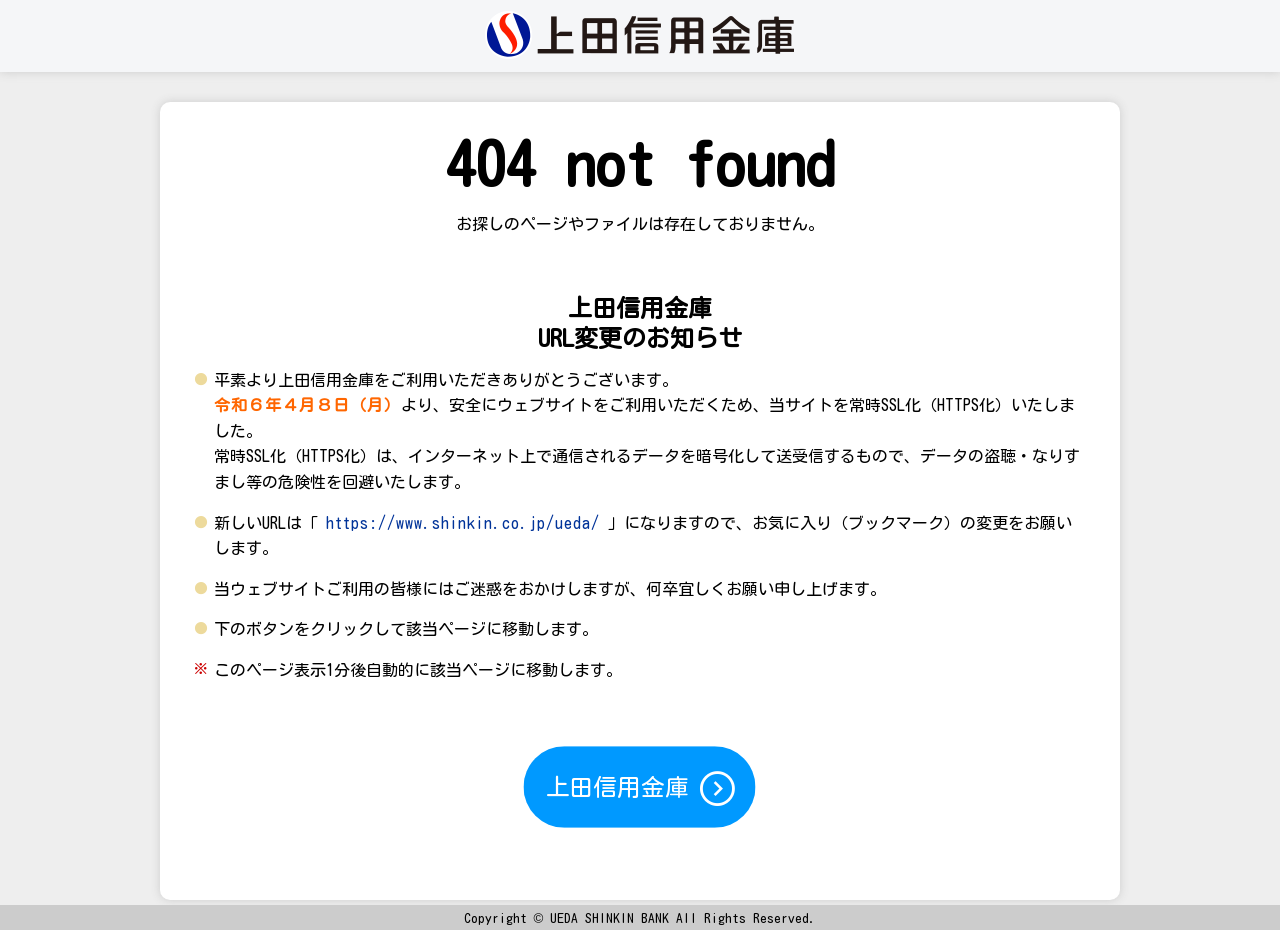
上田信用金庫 (642, 788)
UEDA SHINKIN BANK (609, 918)
